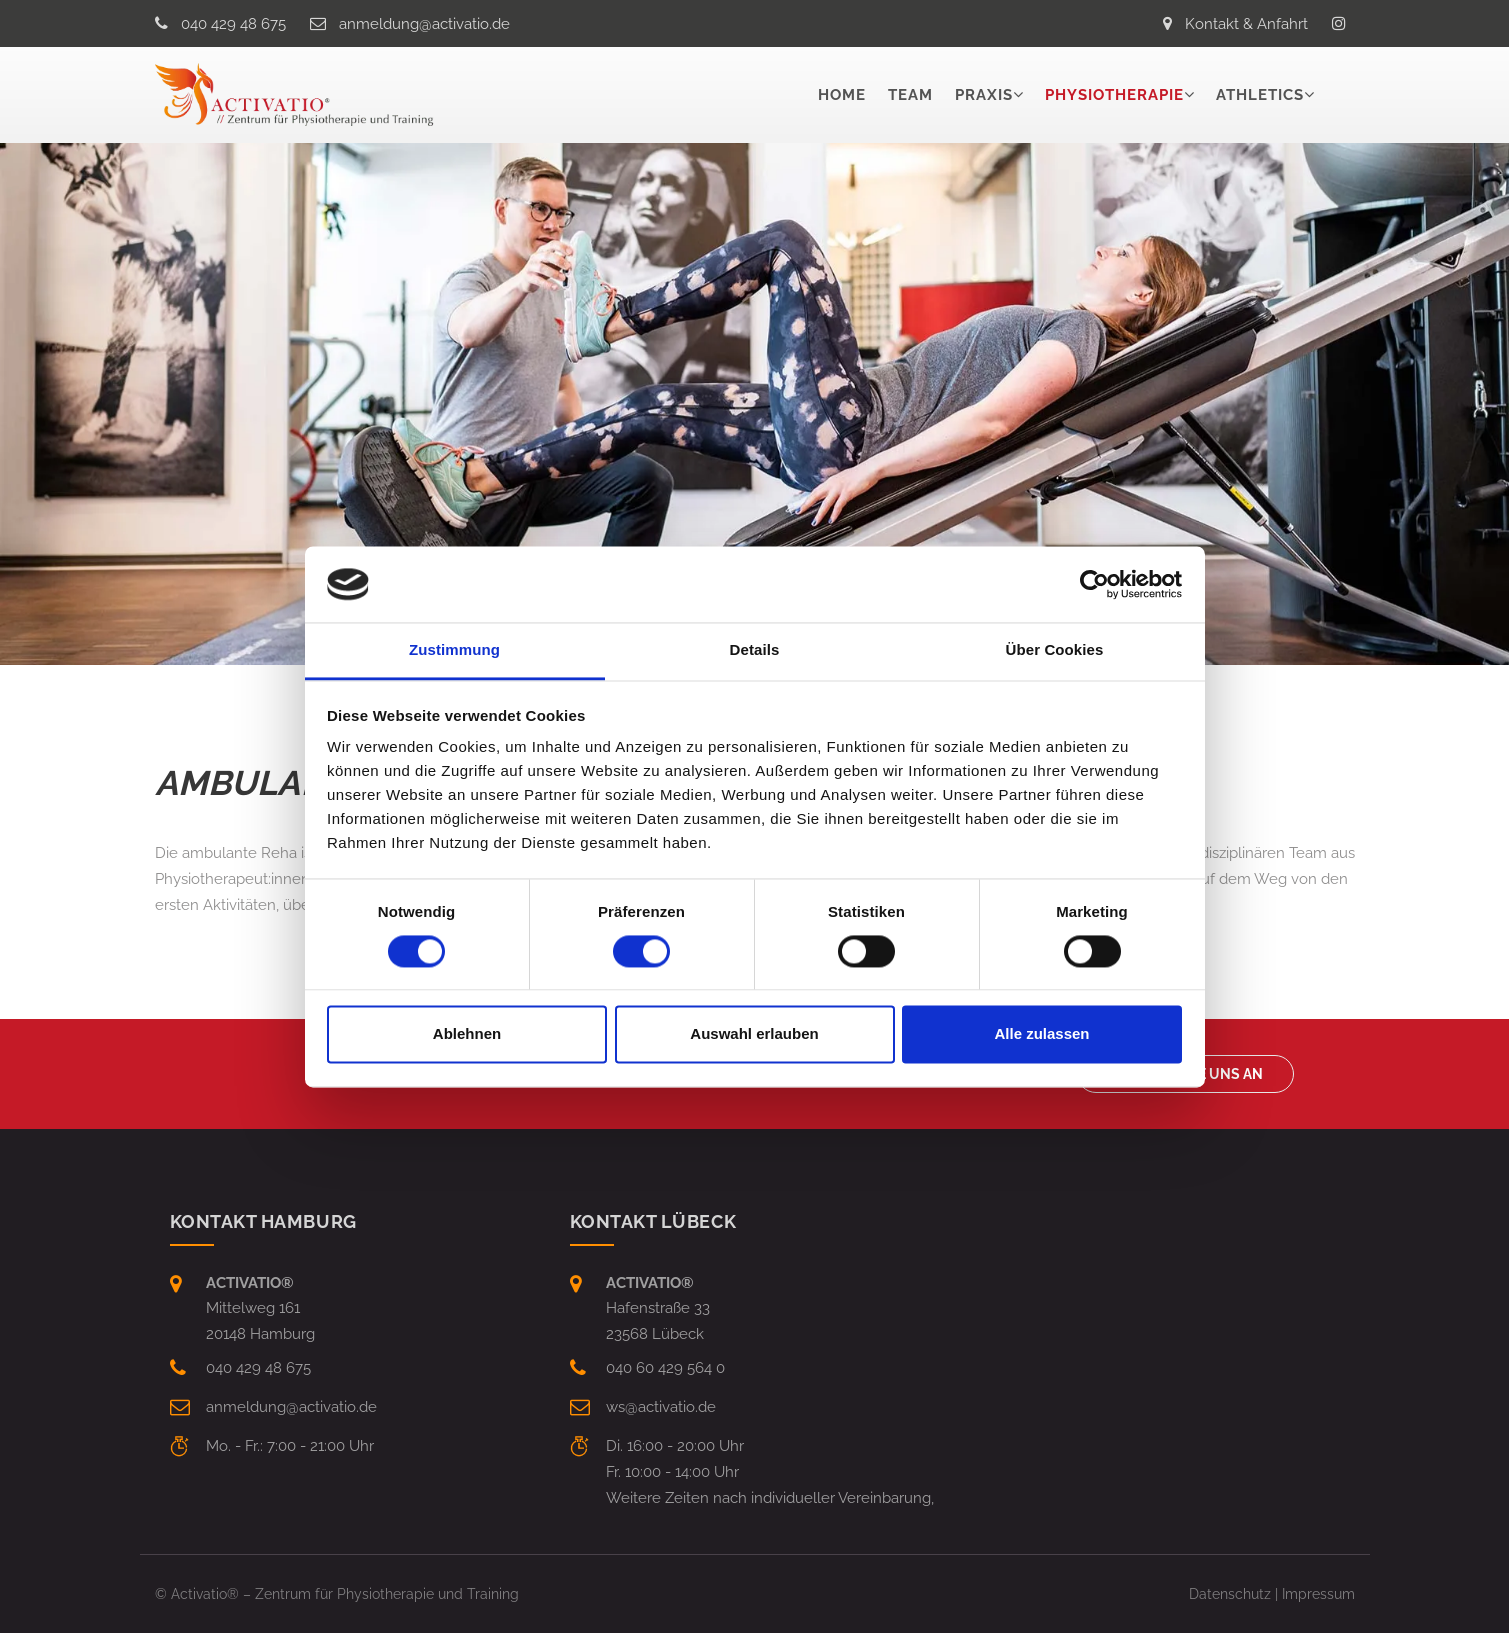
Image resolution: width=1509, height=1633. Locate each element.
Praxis (984, 95)
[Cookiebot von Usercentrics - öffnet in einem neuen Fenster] (1094, 584)
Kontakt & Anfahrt (1246, 24)
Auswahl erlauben (754, 1034)
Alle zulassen (1041, 1034)
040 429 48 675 (233, 24)
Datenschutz (1230, 1594)
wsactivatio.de (661, 1407)
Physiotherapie (1114, 95)
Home (842, 95)
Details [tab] (755, 650)
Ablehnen (467, 1034)
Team (910, 95)
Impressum (1318, 1594)
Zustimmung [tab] (454, 650)
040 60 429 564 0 (665, 1368)
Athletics (1260, 95)
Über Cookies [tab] (1055, 650)
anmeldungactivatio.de (424, 24)
